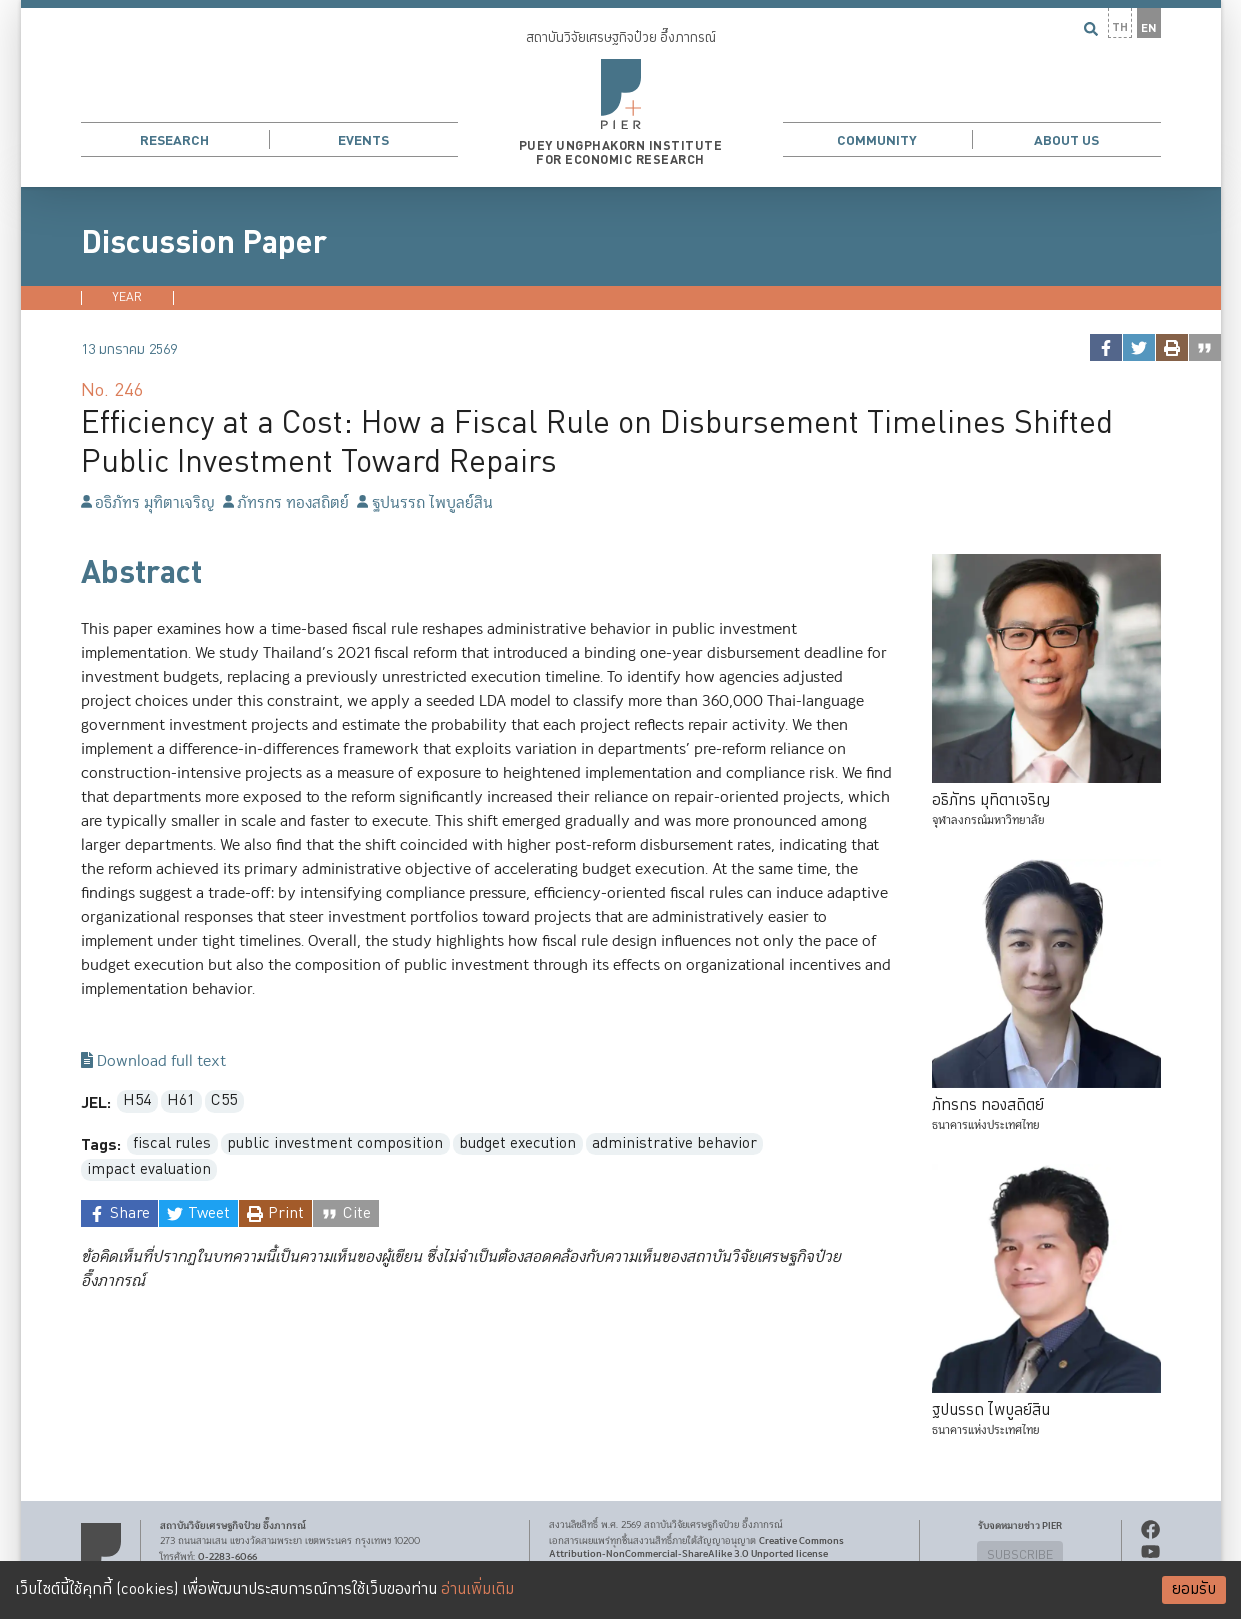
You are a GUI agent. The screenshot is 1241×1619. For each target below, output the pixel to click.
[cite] (1204, 347)
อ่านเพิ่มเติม (477, 1589)
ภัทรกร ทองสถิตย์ (286, 503)
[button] (621, 93)
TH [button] (1120, 27)
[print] (1171, 347)
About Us (1066, 140)
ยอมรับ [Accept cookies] (1194, 1589)
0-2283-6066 (227, 1557)
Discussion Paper (204, 243)
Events (363, 140)
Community (877, 140)
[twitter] (1138, 347)
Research (174, 140)
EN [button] (1149, 28)
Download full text (153, 1062)
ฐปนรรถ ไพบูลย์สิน (424, 503)
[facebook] (1105, 347)
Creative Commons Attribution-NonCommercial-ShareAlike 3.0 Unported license (696, 1547)
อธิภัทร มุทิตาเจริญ (148, 503)
